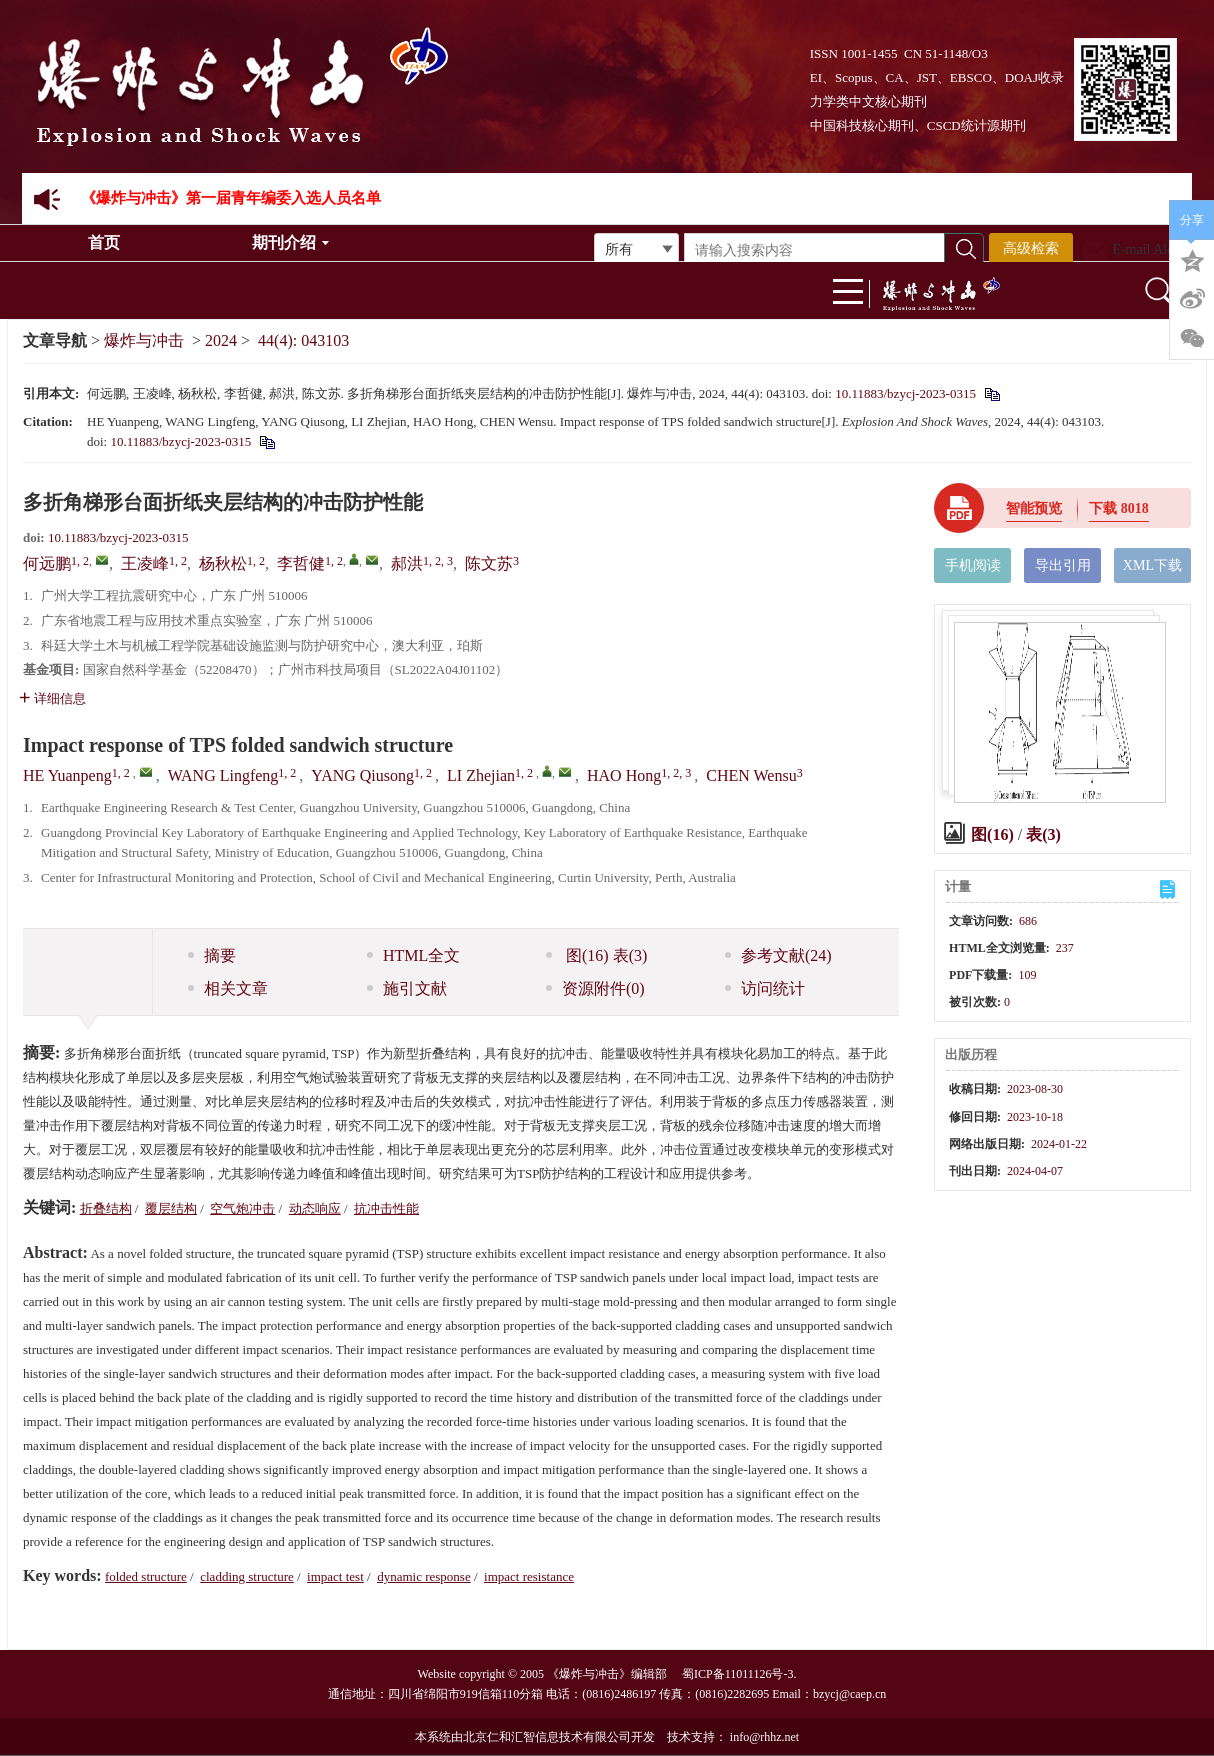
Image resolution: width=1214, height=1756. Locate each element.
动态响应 (315, 1208)
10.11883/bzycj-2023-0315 (905, 393)
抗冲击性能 (386, 1208)
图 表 (596, 955)
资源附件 (595, 988)
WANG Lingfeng (223, 775)
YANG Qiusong (362, 775)
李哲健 (301, 563)
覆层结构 (171, 1208)
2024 (221, 340)
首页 (104, 242)
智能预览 (1034, 508)
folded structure (146, 1576)
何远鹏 (47, 563)
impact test (335, 1576)
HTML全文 (413, 955)
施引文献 (407, 988)
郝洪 (407, 563)
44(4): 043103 (303, 340)
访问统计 (765, 988)
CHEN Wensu (751, 775)
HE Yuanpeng (67, 775)
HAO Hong (624, 775)
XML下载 (1152, 565)
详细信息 (52, 698)
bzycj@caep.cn (849, 1694)
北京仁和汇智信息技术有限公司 (547, 1737)
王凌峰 (145, 563)
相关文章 (228, 988)
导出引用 (1063, 565)
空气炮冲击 (242, 1208)
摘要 (212, 955)
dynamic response (424, 1576)
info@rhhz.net (764, 1737)
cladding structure (247, 1576)
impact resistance (529, 1576)
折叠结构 (106, 1208)
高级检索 (1031, 248)
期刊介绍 (290, 242)
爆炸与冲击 (144, 340)
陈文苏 (489, 563)
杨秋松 (223, 563)
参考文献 (778, 955)
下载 (1119, 508)
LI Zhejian (481, 775)
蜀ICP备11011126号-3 (737, 1674)
